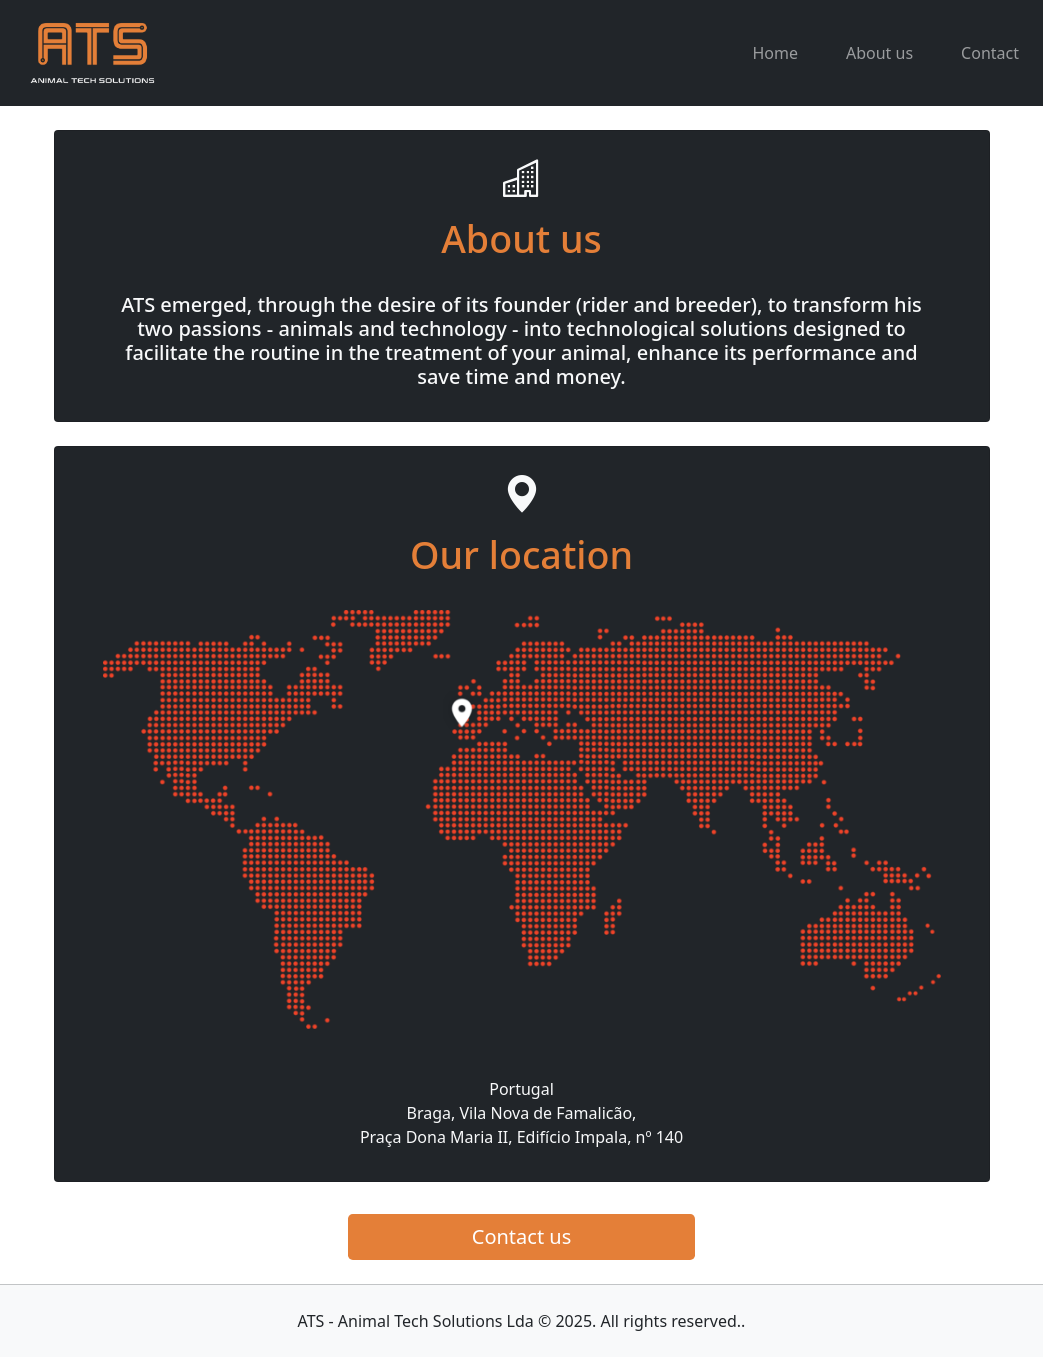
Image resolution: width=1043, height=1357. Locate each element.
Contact (990, 53)
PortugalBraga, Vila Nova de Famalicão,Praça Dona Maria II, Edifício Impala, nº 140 (521, 1113)
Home (775, 53)
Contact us (522, 1236)
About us (879, 53)
